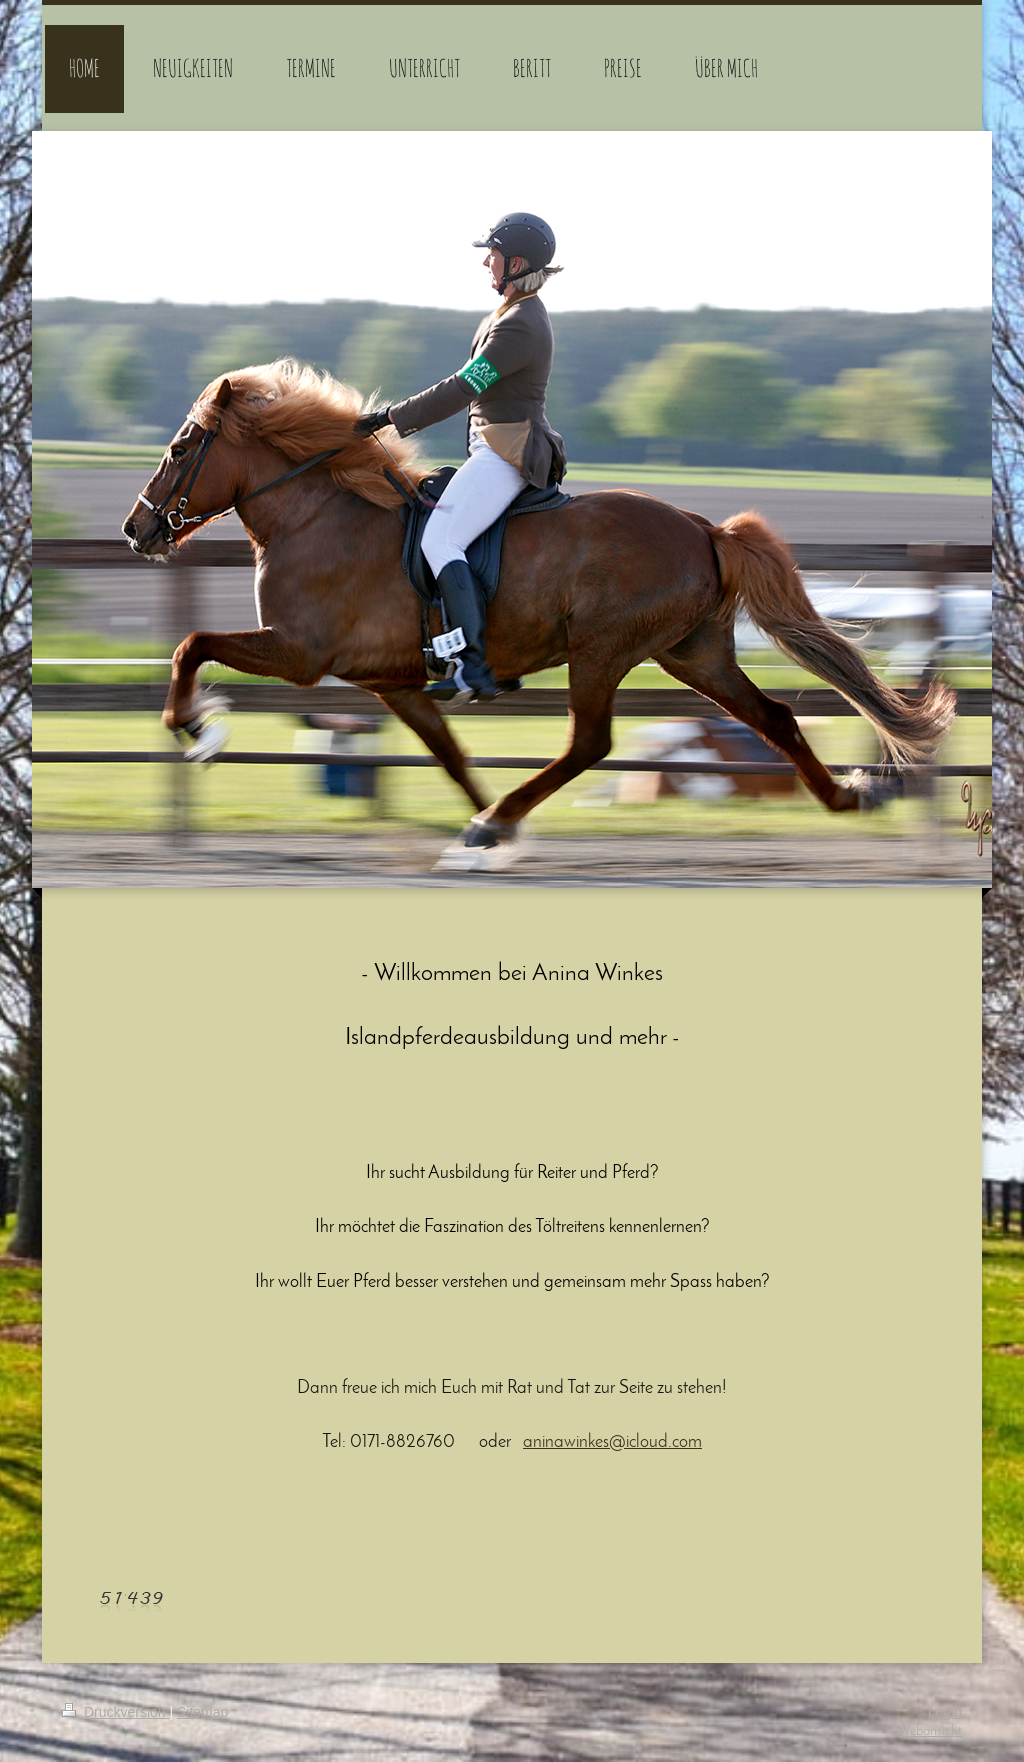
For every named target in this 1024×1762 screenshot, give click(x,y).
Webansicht (930, 1731)
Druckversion (115, 1712)
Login (945, 1712)
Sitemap (202, 1712)
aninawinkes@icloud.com (612, 1442)
